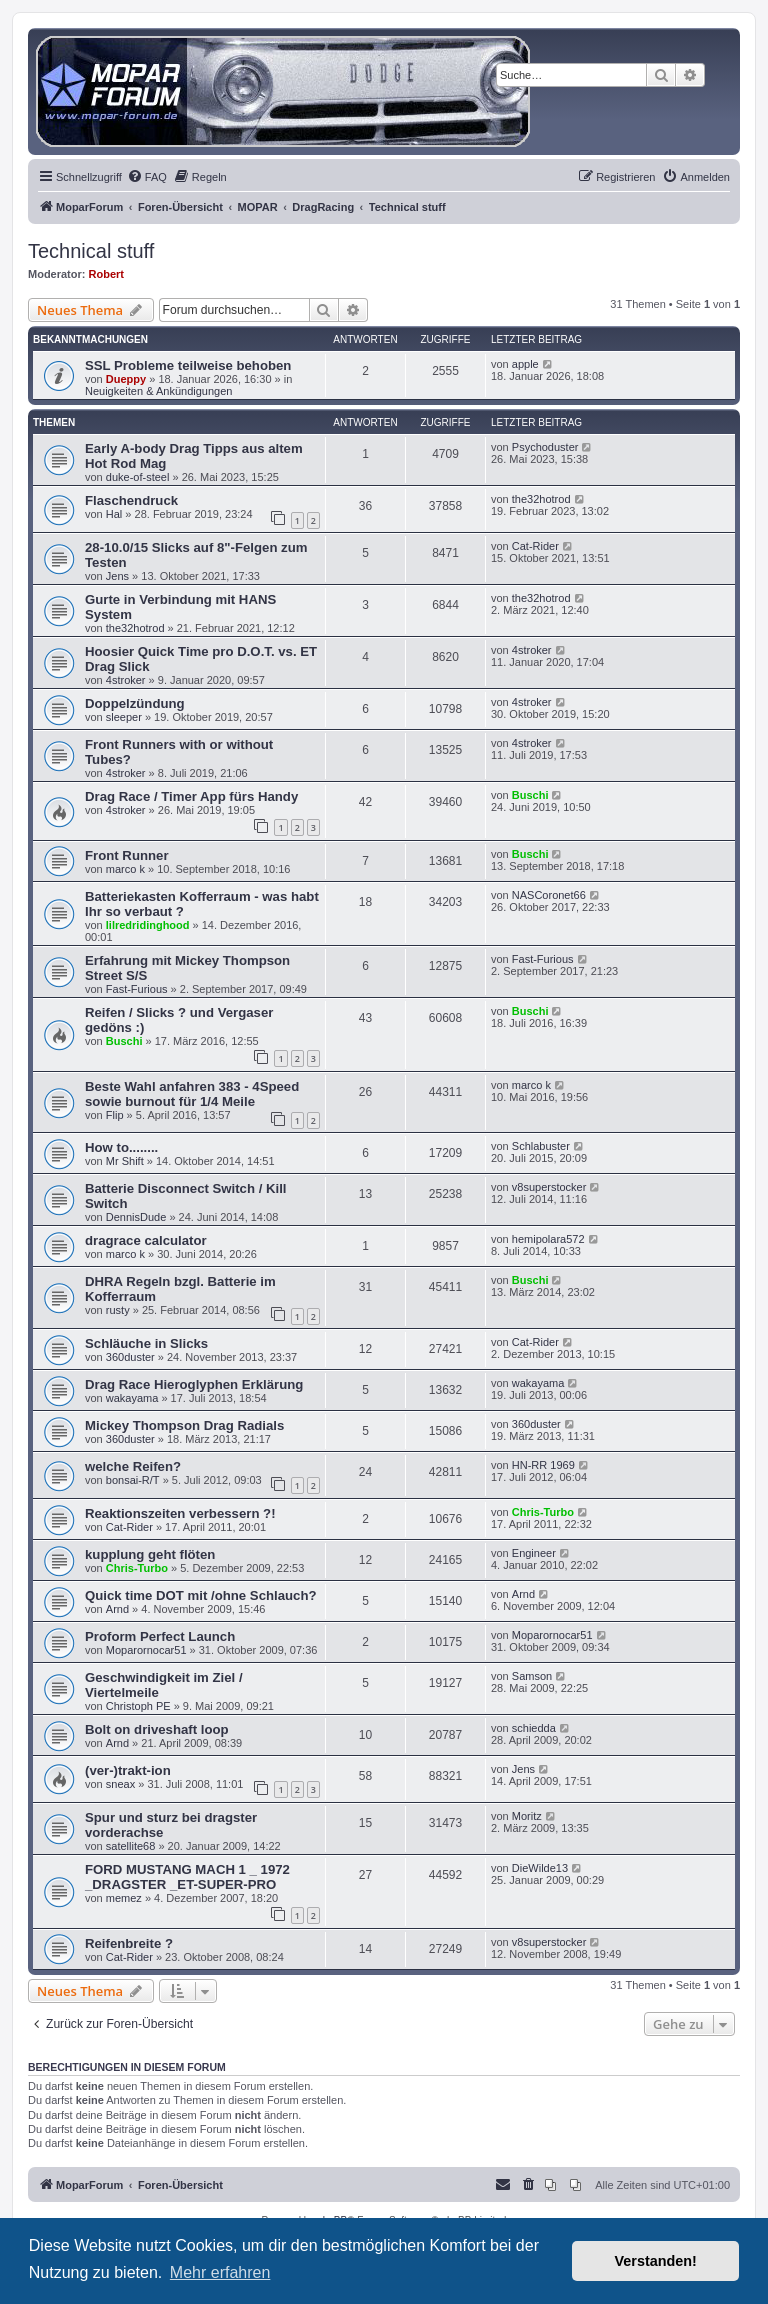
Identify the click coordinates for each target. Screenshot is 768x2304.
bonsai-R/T (133, 1480)
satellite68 (131, 1846)
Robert (106, 274)
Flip (115, 1115)
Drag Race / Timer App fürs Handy (191, 796)
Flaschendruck (131, 500)
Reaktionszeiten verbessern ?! (180, 1513)
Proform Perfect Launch (160, 1636)
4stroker (126, 680)
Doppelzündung (135, 703)
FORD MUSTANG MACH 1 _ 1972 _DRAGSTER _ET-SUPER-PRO (187, 1877)
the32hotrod (541, 499)
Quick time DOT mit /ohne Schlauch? (201, 1595)
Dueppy (126, 379)
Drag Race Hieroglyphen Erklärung (194, 1384)
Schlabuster (541, 1146)
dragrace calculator (146, 1240)
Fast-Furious (137, 989)
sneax (120, 1784)
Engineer (534, 1553)
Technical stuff (91, 251)
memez (124, 1898)
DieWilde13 (540, 1868)
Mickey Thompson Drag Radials (184, 1425)
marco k (125, 869)
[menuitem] (147, 177)
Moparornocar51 (146, 1650)
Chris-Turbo (543, 1512)
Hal (114, 514)
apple (525, 364)
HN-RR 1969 (543, 1465)
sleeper (124, 717)
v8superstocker (549, 1187)
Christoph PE (138, 1706)
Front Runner (127, 855)
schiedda (534, 1728)
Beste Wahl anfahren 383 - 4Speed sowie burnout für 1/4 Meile (192, 1094)
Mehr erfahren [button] (220, 2272)
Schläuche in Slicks (146, 1343)
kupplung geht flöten (150, 1554)
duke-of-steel (138, 477)
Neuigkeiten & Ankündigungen (158, 391)
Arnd (117, 1609)
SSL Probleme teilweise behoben (188, 365)
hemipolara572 (548, 1239)
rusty (118, 1310)
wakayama (132, 1398)
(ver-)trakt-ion (128, 1770)
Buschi (530, 795)
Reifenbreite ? (129, 1943)
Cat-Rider (535, 546)
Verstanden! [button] (656, 2261)
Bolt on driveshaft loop (157, 1729)
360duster (130, 1357)
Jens (117, 576)
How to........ (121, 1147)
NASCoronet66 (549, 895)
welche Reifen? (133, 1466)
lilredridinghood (148, 925)
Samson (532, 1676)
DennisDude (136, 1217)
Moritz (527, 1816)
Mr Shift (125, 1161)
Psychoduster (545, 447)
